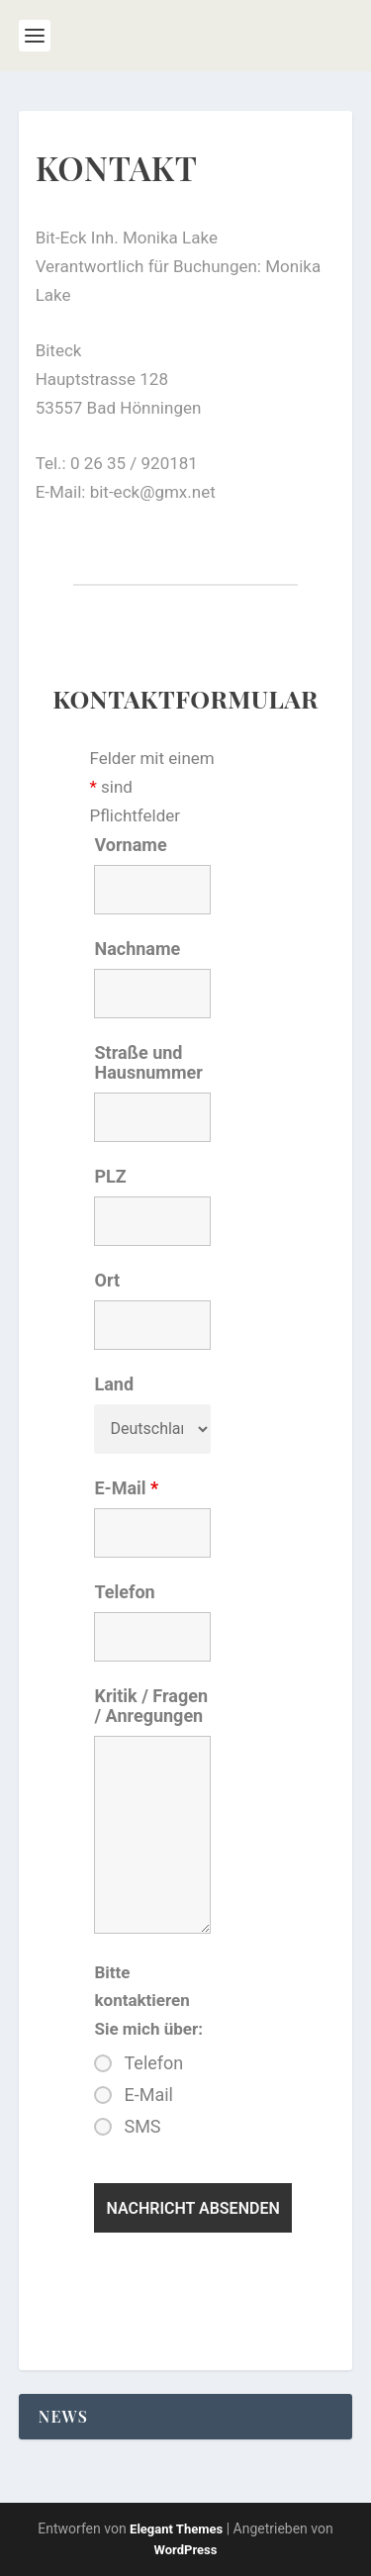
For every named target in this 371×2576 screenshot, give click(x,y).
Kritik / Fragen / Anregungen (151, 1705)
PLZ (110, 1176)
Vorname (130, 844)
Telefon (124, 1591)
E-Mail (126, 1488)
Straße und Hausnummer (148, 1062)
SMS (142, 2127)
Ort (107, 1280)
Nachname (137, 948)
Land (114, 1384)
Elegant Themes (176, 2529)
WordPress (186, 2549)
